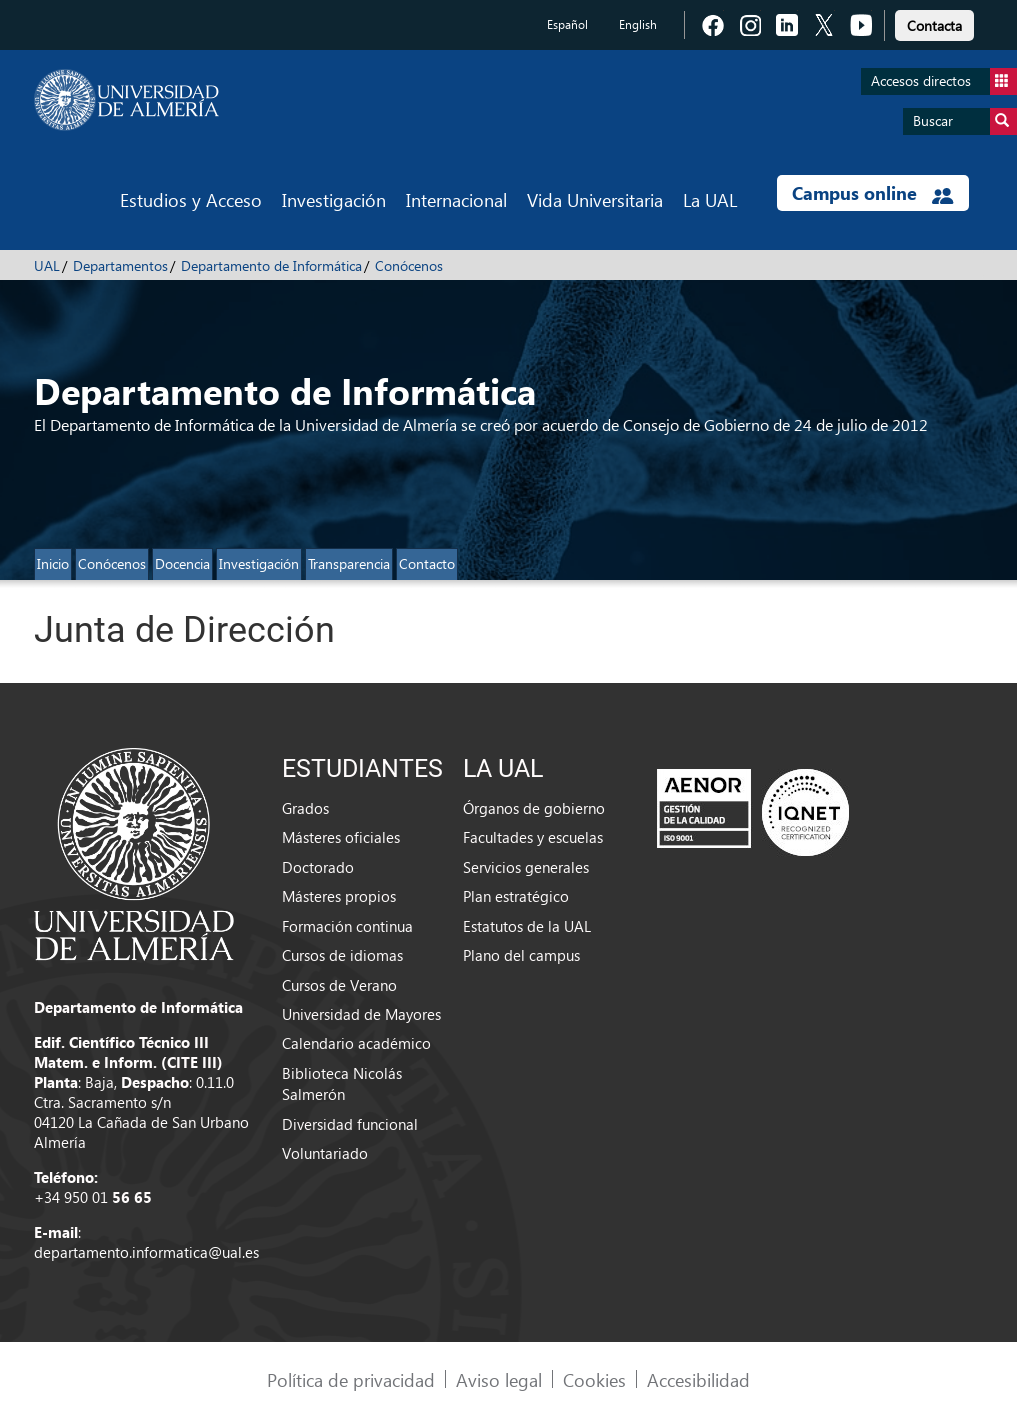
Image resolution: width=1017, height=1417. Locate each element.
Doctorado (318, 867)
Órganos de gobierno (534, 808)
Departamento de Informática (271, 265)
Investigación (334, 199)
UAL (47, 265)
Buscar (965, 121)
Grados (305, 808)
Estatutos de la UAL (527, 926)
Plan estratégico (516, 896)
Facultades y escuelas (533, 837)
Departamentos (120, 265)
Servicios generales (526, 867)
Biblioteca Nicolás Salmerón (342, 1083)
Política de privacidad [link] (351, 1379)
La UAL (710, 199)
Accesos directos (944, 81)
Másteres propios (339, 896)
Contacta (934, 25)
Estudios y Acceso (191, 199)
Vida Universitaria (595, 199)
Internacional (456, 199)
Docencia (182, 563)
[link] (934, 22)
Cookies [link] (594, 1379)
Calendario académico (356, 1043)
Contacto (427, 563)
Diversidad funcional (350, 1124)
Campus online (872, 193)
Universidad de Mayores (361, 1014)
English (638, 24)
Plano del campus (521, 955)
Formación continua (347, 926)
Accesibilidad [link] (698, 1379)
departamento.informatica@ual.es (146, 1252)
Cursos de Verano (339, 985)
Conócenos (409, 265)
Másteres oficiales (341, 837)
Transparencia (349, 563)
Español (567, 24)
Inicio (53, 563)
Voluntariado (325, 1153)
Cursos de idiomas (342, 955)
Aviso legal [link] (499, 1379)
